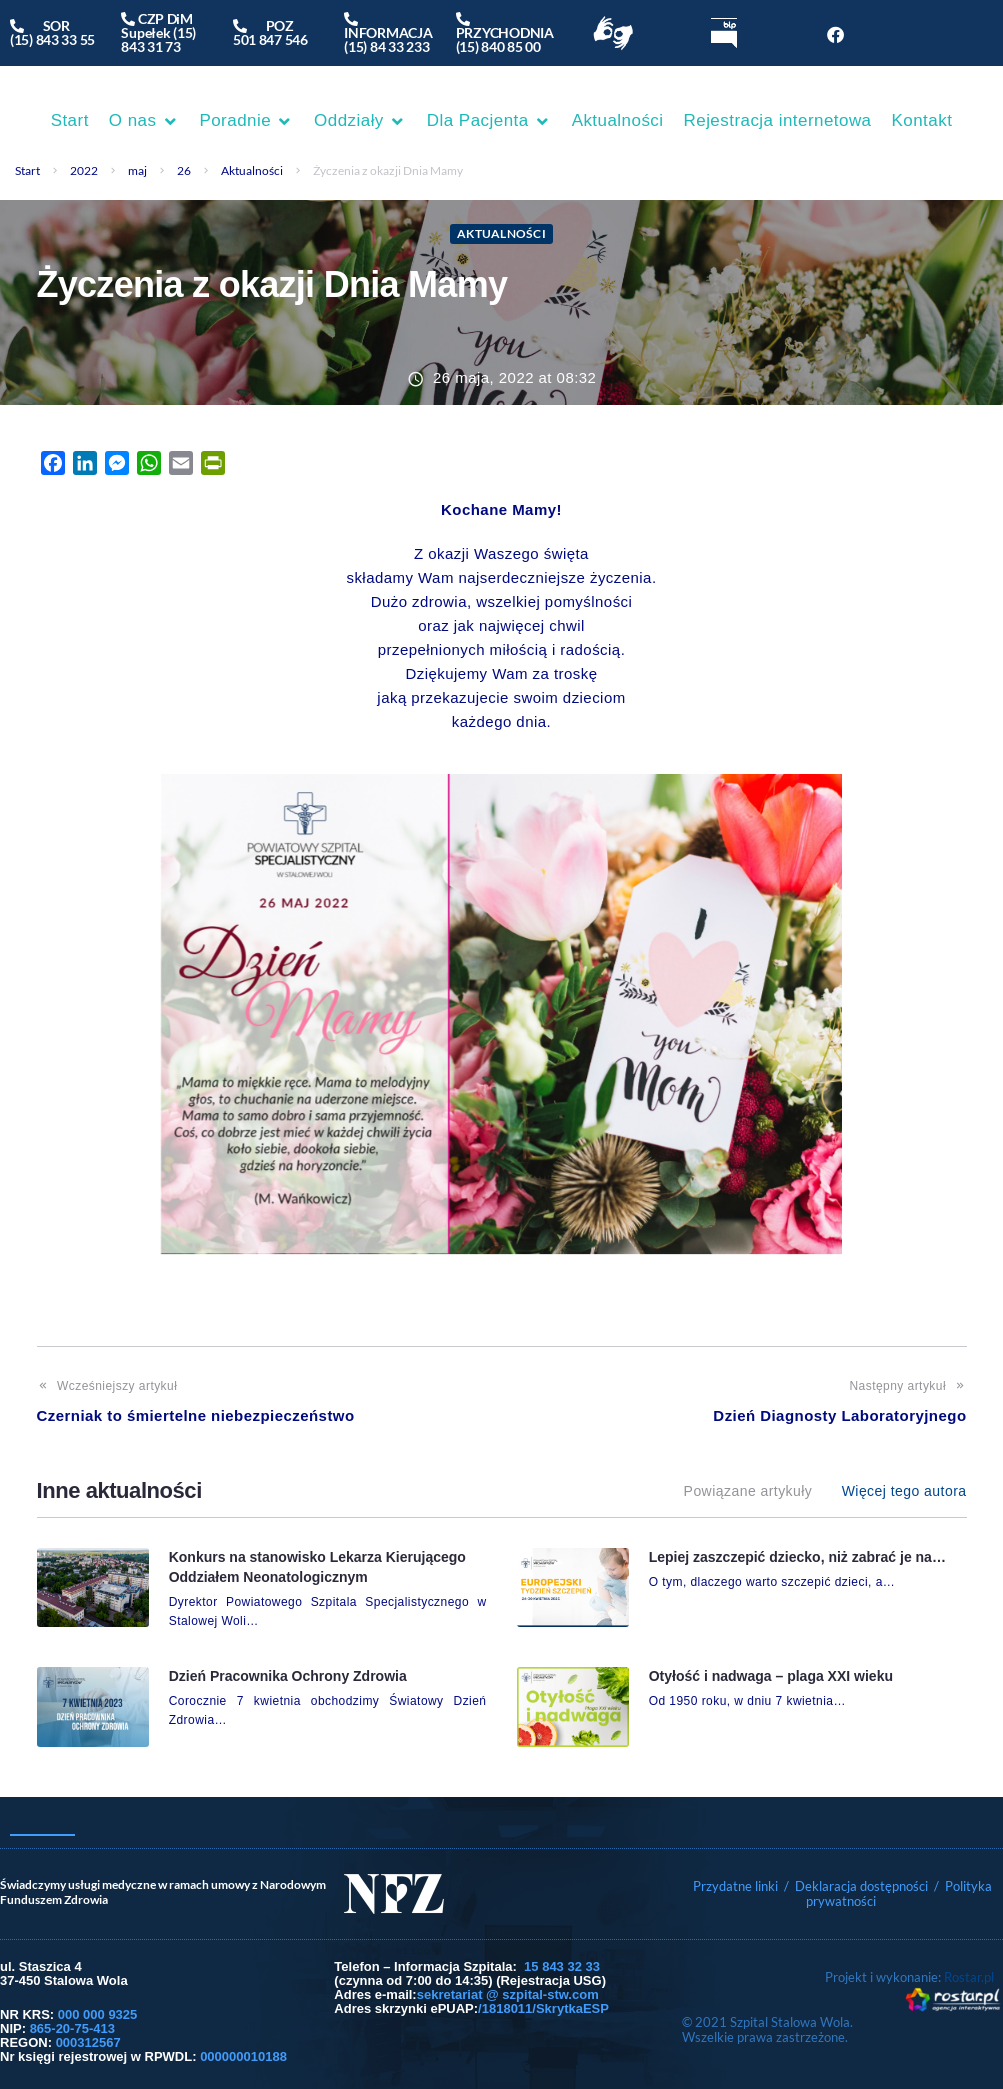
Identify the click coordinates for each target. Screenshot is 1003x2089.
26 (184, 170)
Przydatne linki (735, 1886)
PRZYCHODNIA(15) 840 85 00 (505, 32)
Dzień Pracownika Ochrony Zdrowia (288, 1676)
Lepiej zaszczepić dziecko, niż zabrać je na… (797, 1557)
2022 (84, 170)
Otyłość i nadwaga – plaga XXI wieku (771, 1676)
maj (137, 170)
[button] (144, 121)
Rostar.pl (969, 1977)
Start (27, 170)
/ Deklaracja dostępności (856, 1886)
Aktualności (252, 170)
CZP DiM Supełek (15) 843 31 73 (158, 32)
